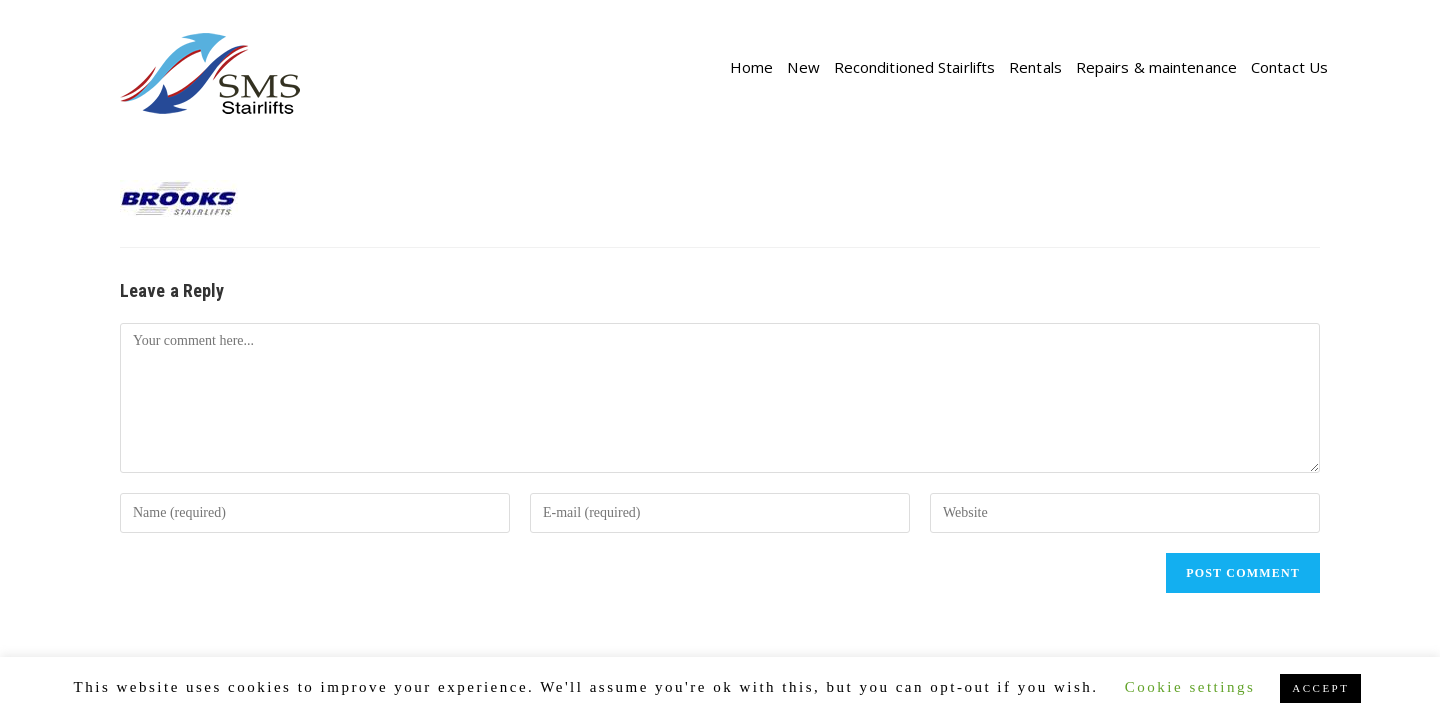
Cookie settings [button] (1190, 687)
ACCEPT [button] (1320, 688)
